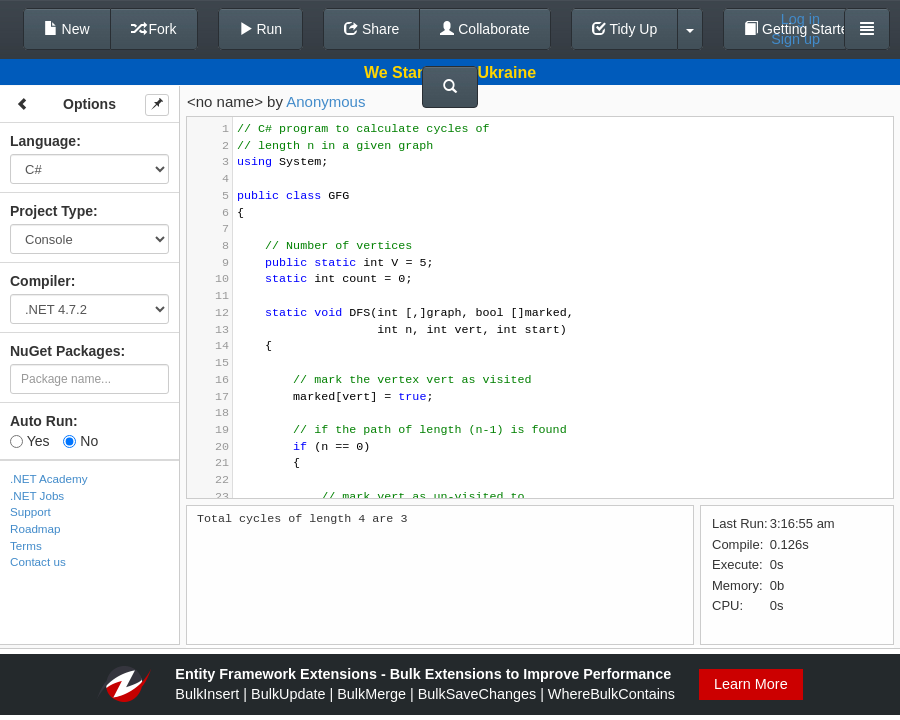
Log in (800, 19)
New (67, 29)
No (80, 441)
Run (261, 29)
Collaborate (485, 29)
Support (30, 511)
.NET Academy (49, 478)
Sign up (795, 39)
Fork (154, 29)
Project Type (51, 211)
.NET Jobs (37, 495)
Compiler (40, 281)
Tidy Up (624, 29)
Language (43, 141)
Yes (29, 441)
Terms (26, 545)
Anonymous (325, 101)
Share (371, 29)
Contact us (38, 561)
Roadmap (35, 528)
